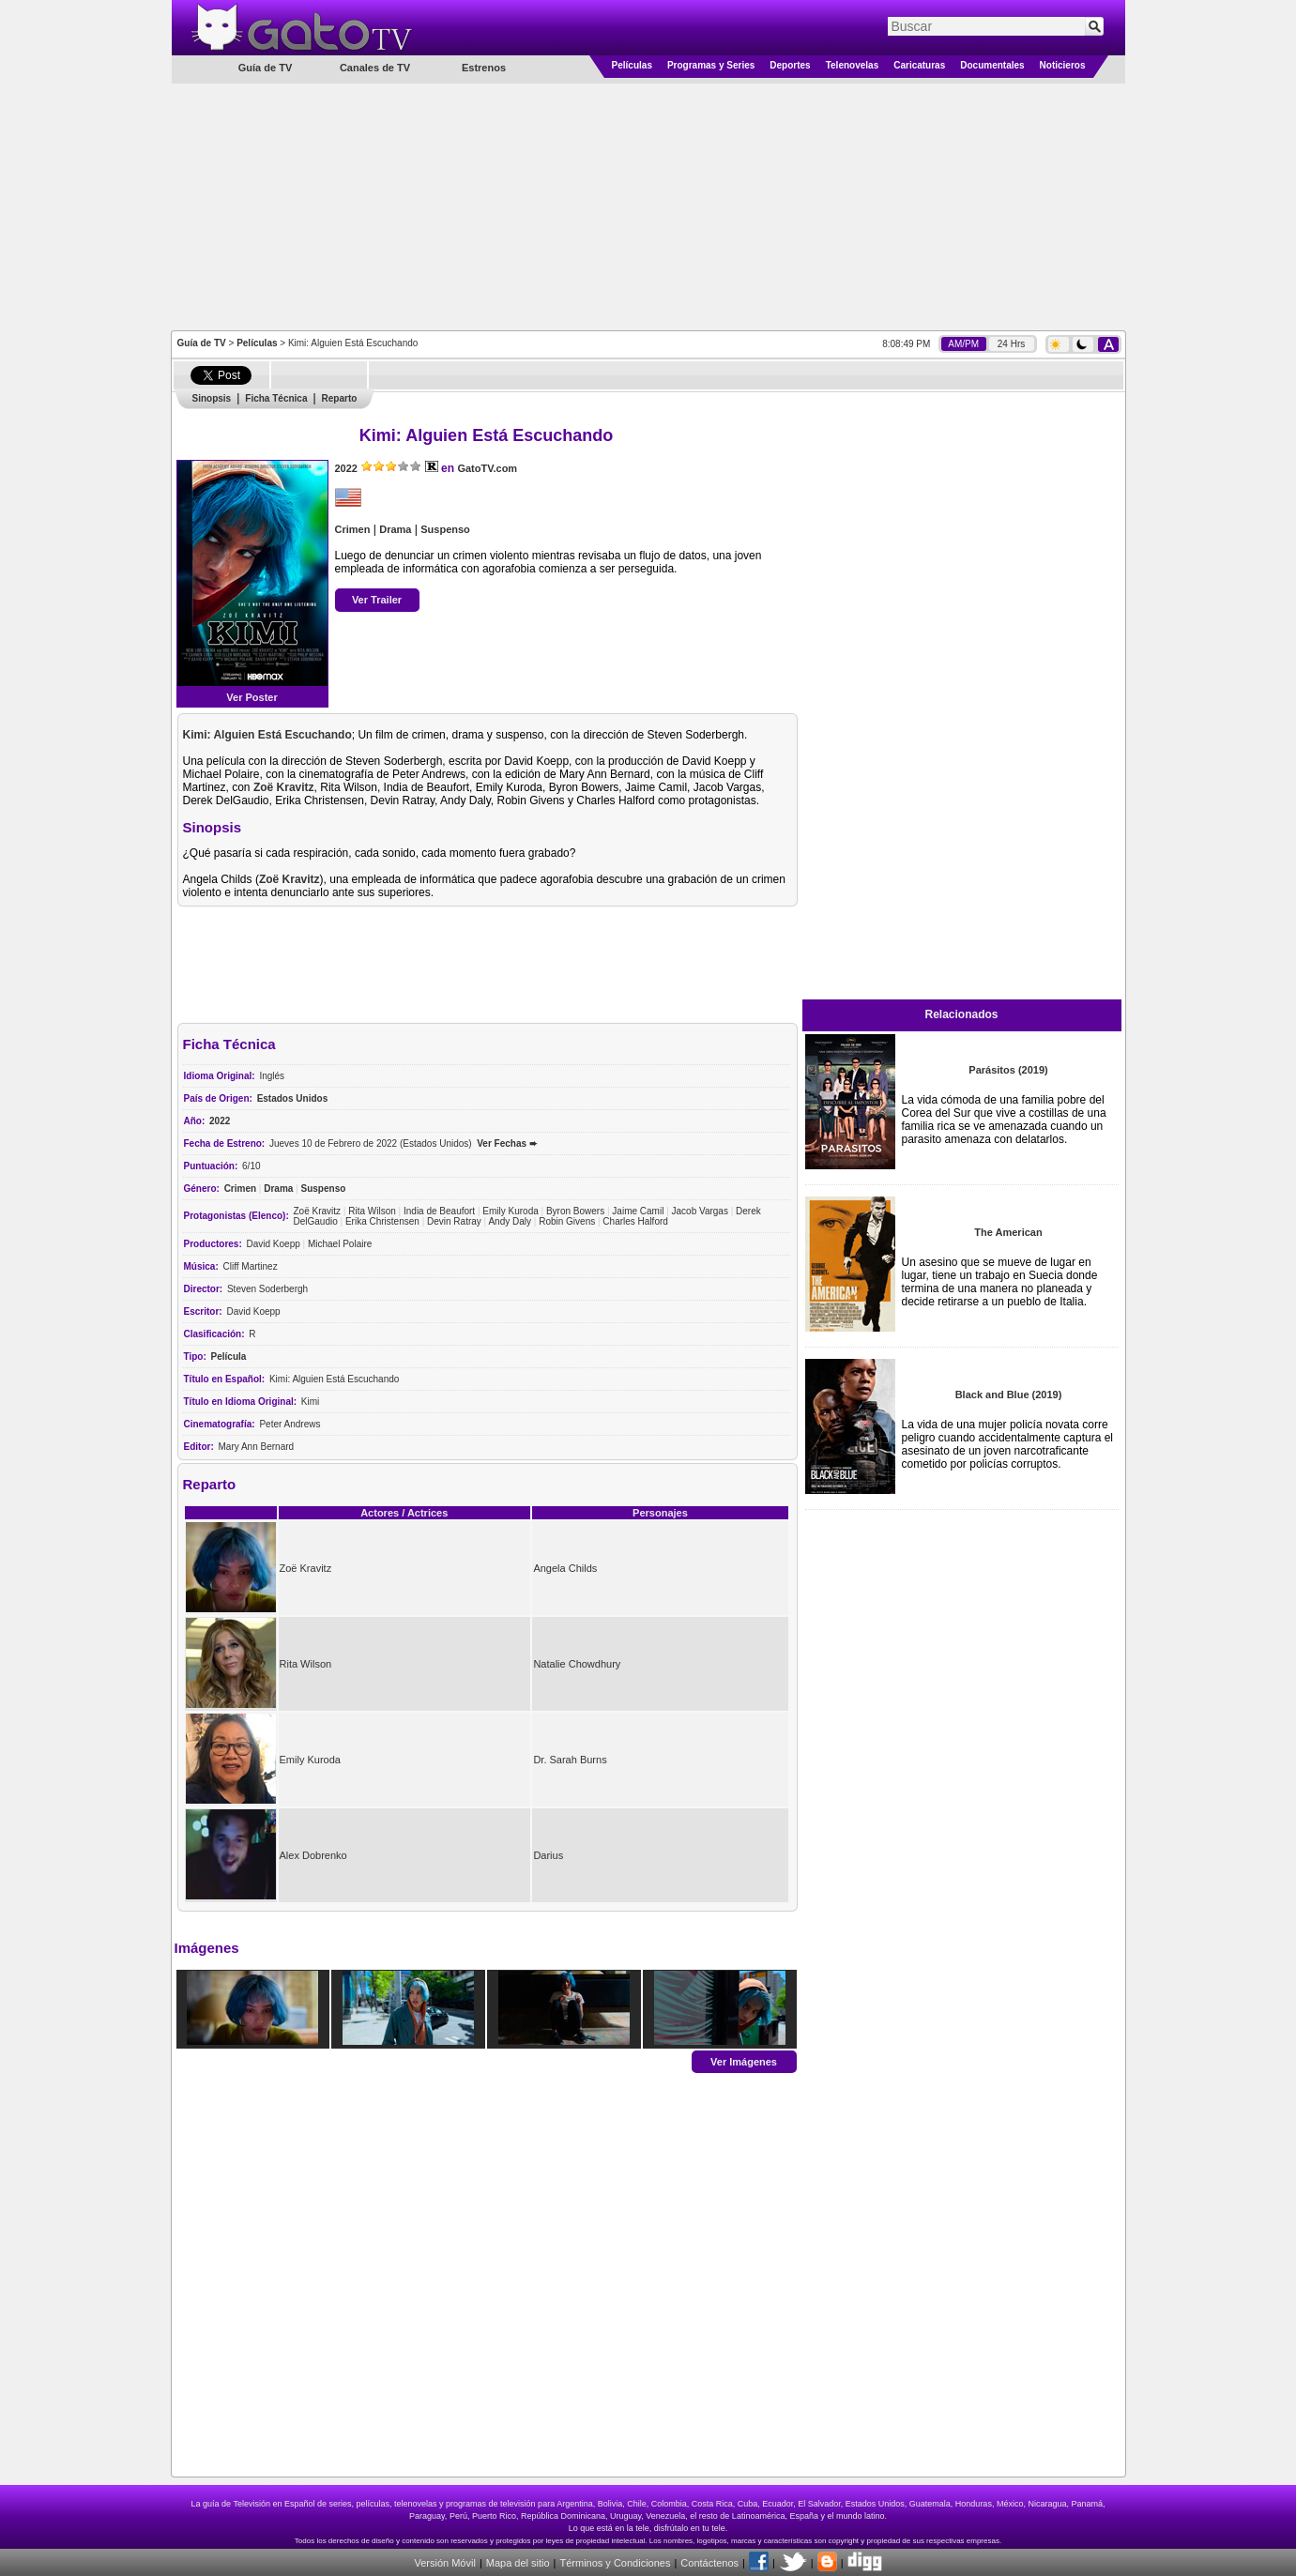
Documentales (992, 65)
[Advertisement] (648, 205)
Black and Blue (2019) (1008, 1394)
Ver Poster (251, 697)
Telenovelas (852, 65)
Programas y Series (711, 65)
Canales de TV (375, 67)
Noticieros (1063, 65)
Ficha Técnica (276, 398)
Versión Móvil (444, 2562)
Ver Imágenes (743, 2060)
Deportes (790, 65)
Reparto (340, 398)
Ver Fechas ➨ (507, 1143)
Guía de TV (201, 343)
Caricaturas (919, 65)
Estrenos (484, 67)
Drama (395, 529)
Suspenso (445, 529)
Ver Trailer (377, 599)
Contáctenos (709, 2562)
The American (1008, 1232)
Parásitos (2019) (1007, 1069)
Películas (632, 65)
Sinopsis (212, 398)
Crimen (353, 529)
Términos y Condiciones (614, 2562)
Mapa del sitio (518, 2562)
